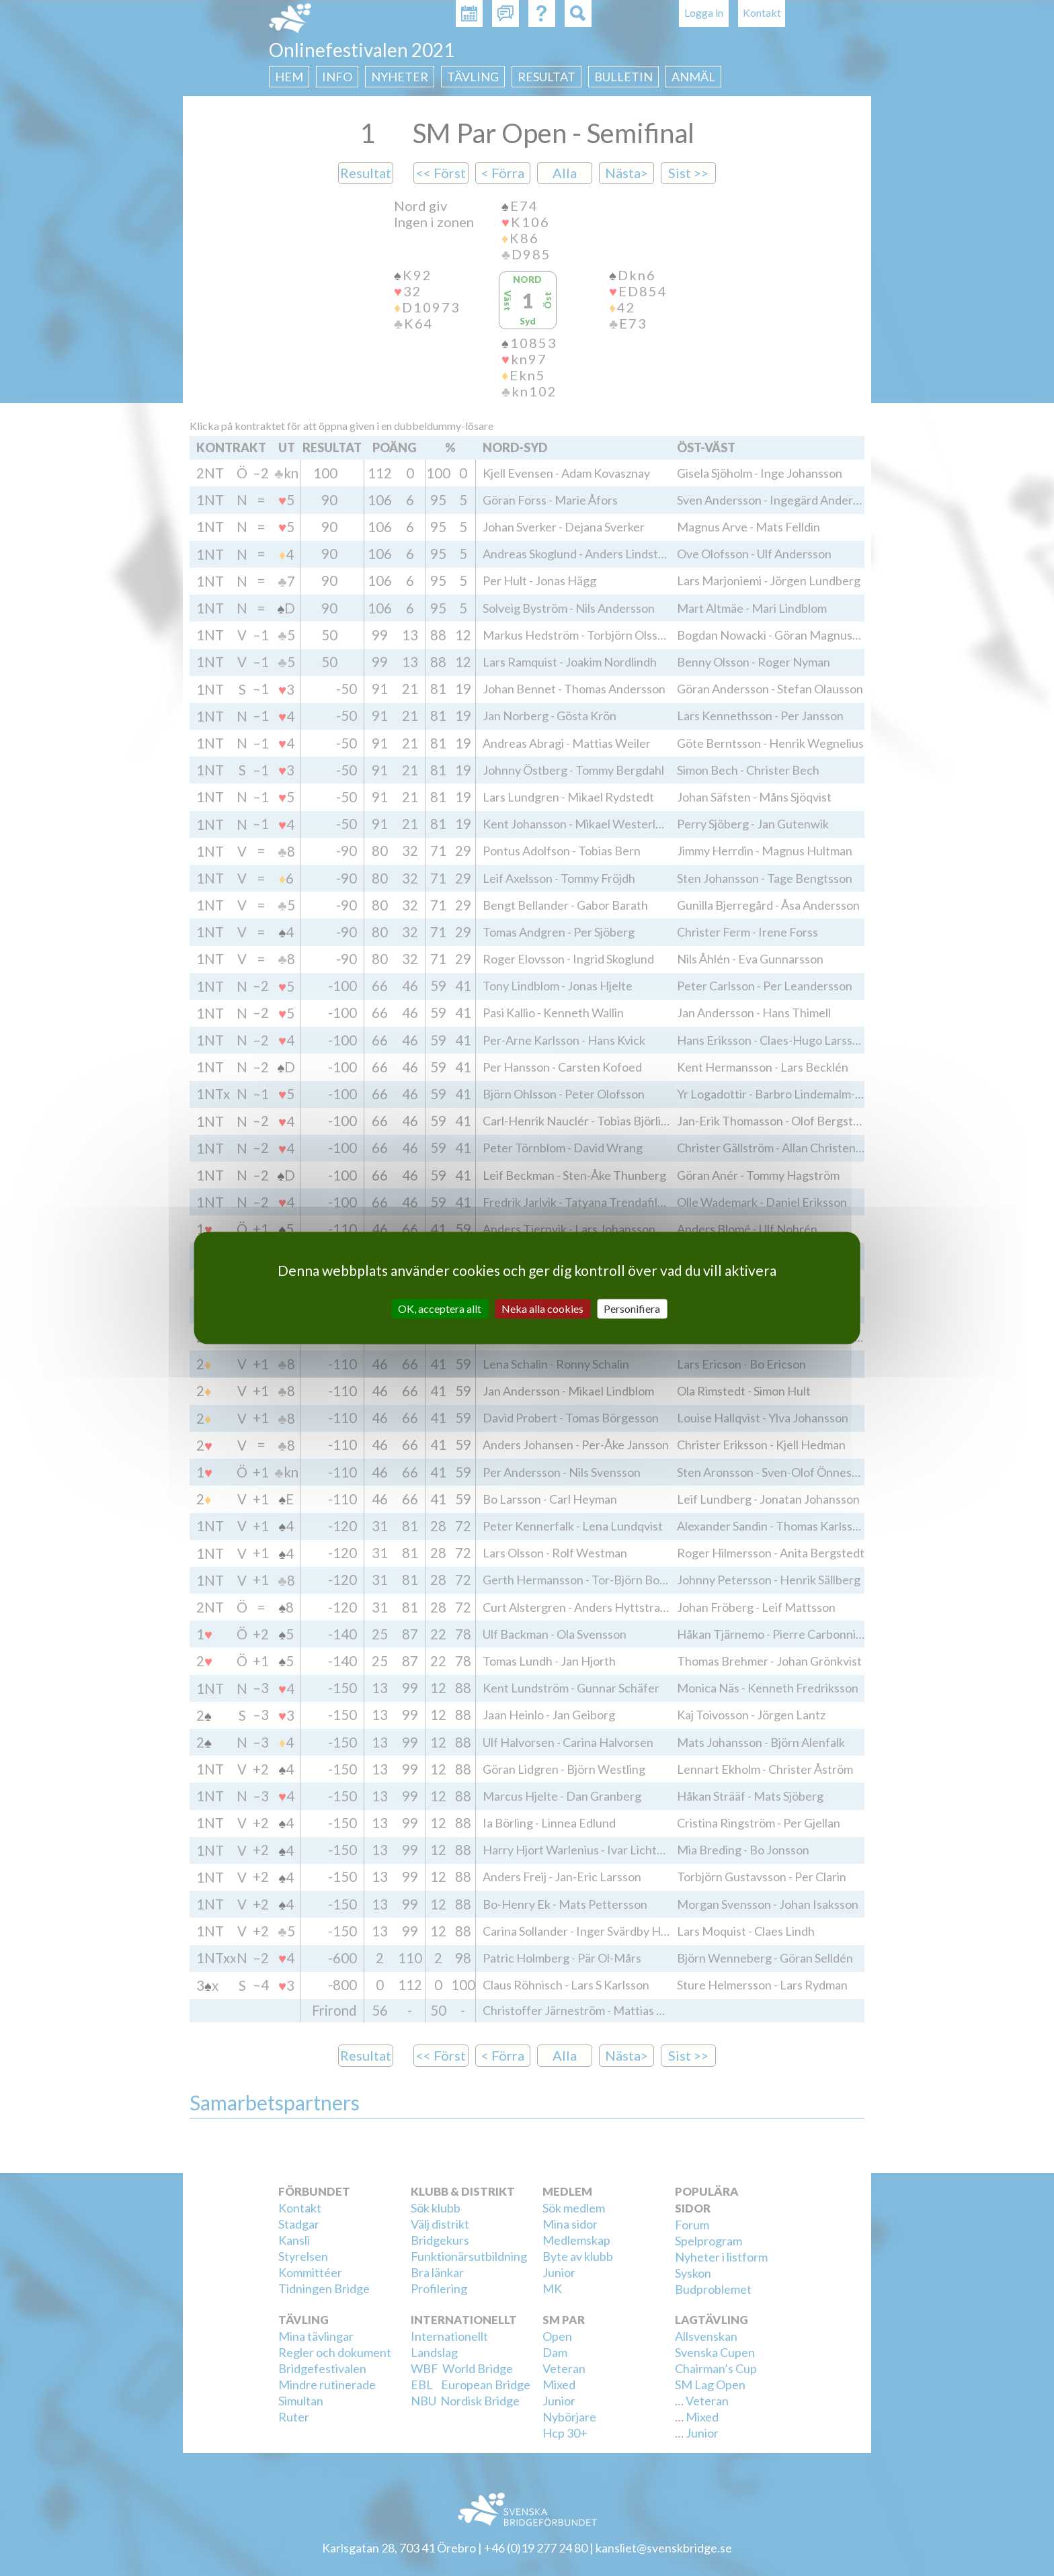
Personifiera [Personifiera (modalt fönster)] (632, 1308)
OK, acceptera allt (439, 1308)
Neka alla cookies (542, 1308)
